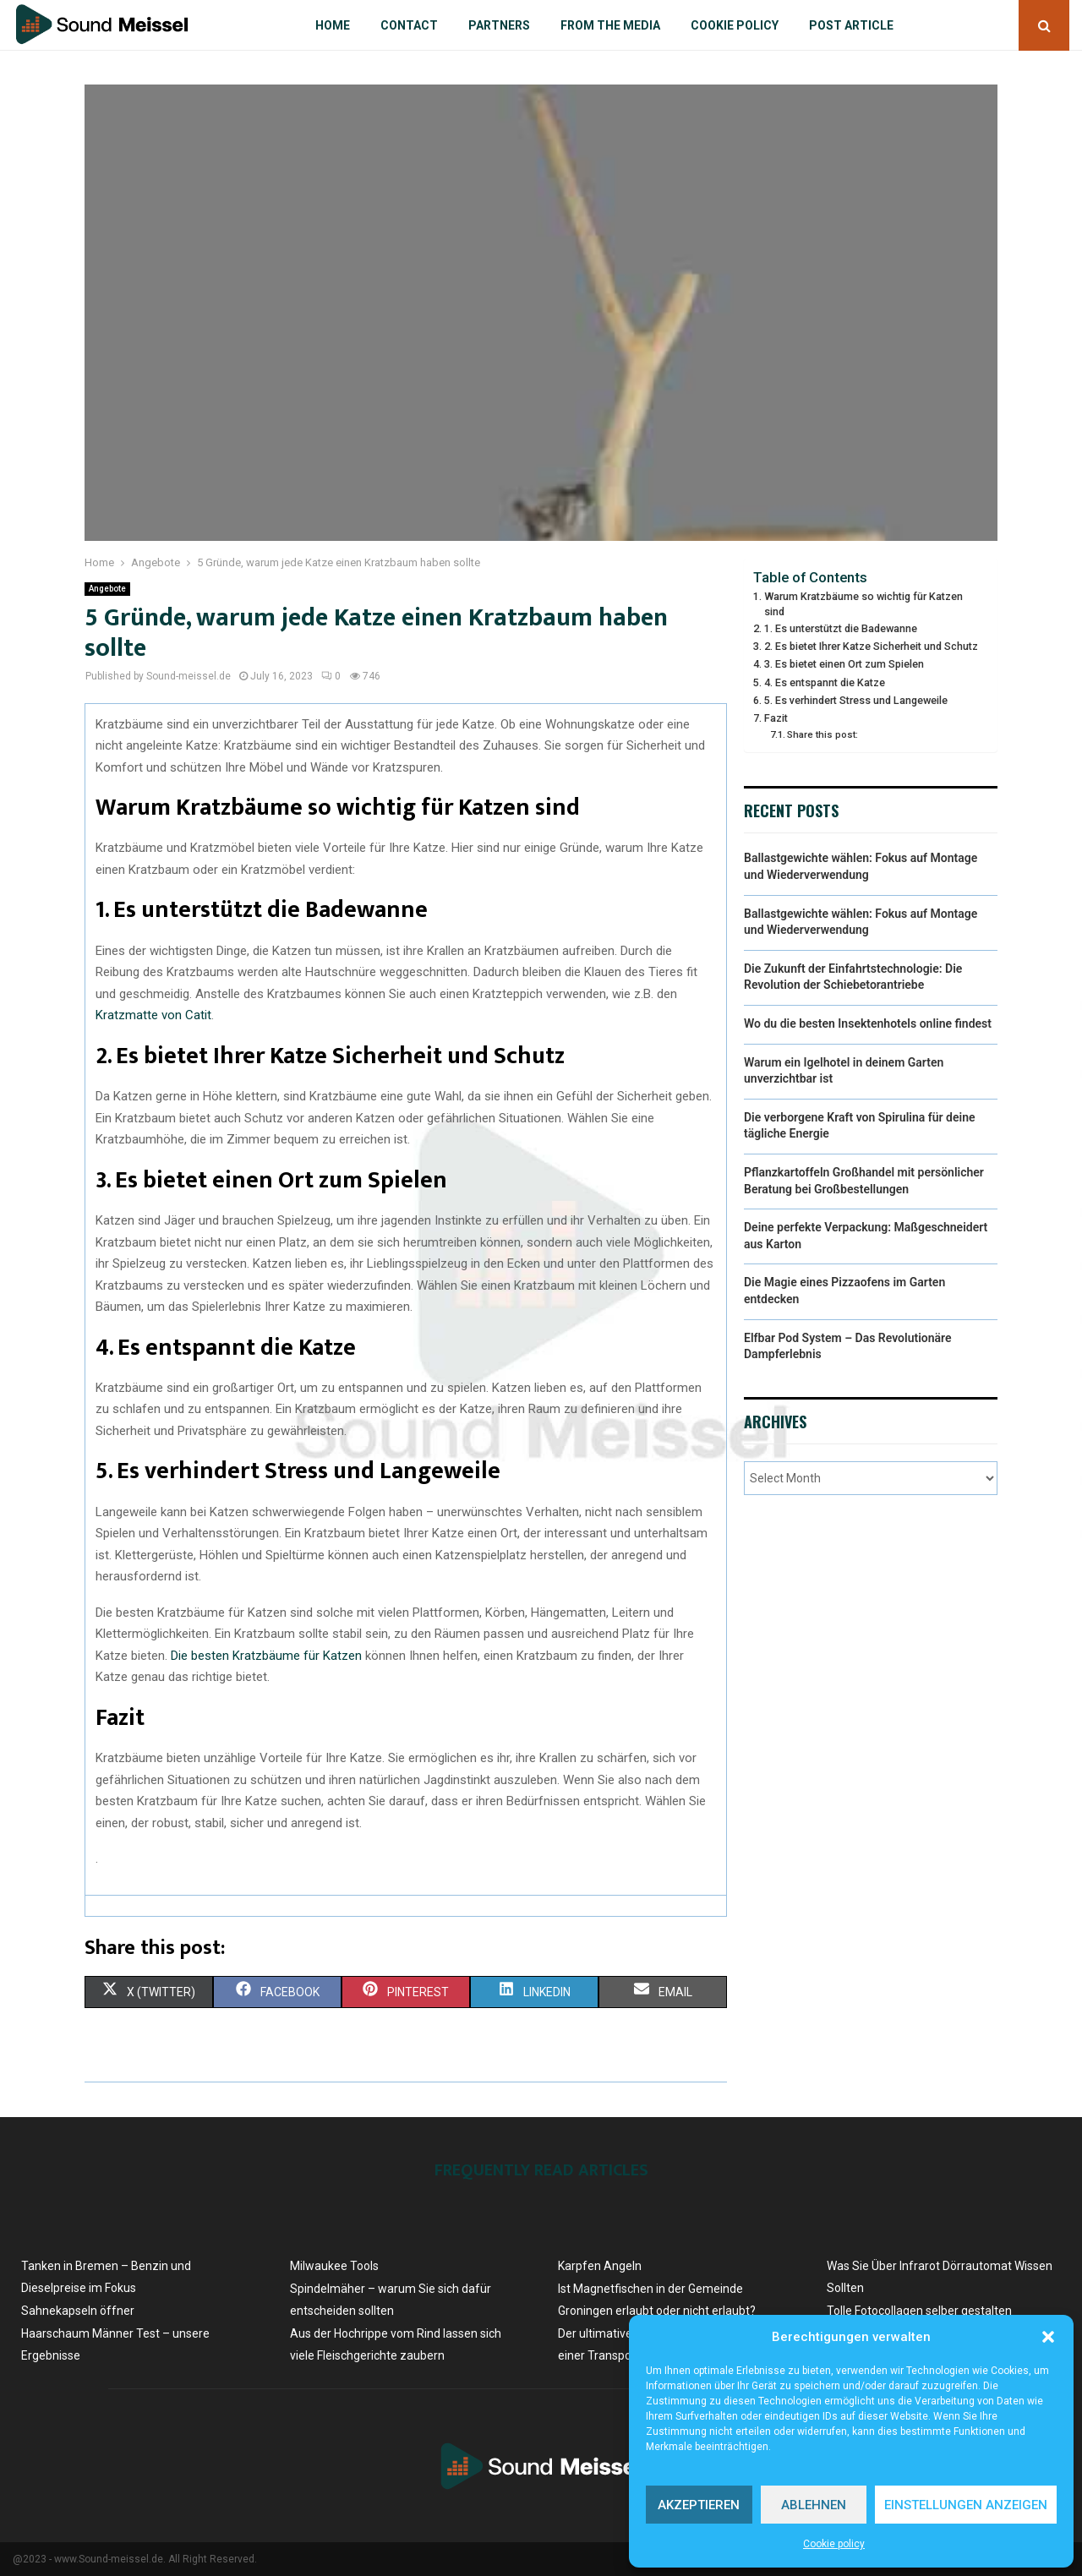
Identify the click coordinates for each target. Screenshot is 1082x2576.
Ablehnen (813, 2505)
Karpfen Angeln (600, 2266)
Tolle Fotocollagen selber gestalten (919, 2310)
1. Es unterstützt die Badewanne (840, 628)
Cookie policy (834, 2544)
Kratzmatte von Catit (153, 1015)
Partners (499, 25)
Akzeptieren (699, 2505)
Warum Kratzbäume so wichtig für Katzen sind (863, 604)
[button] (1048, 2336)
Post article (851, 25)
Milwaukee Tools (334, 2266)
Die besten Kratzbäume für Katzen (266, 1655)
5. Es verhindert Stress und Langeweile (856, 700)
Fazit (776, 718)
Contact (409, 25)
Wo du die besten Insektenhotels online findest (868, 1023)
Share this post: (822, 734)
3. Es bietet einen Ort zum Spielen (844, 664)
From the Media (610, 25)
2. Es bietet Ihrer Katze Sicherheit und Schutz (871, 646)
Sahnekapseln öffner (77, 2310)
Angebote (107, 588)
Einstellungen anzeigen (965, 2505)
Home (332, 25)
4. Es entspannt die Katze (824, 682)
